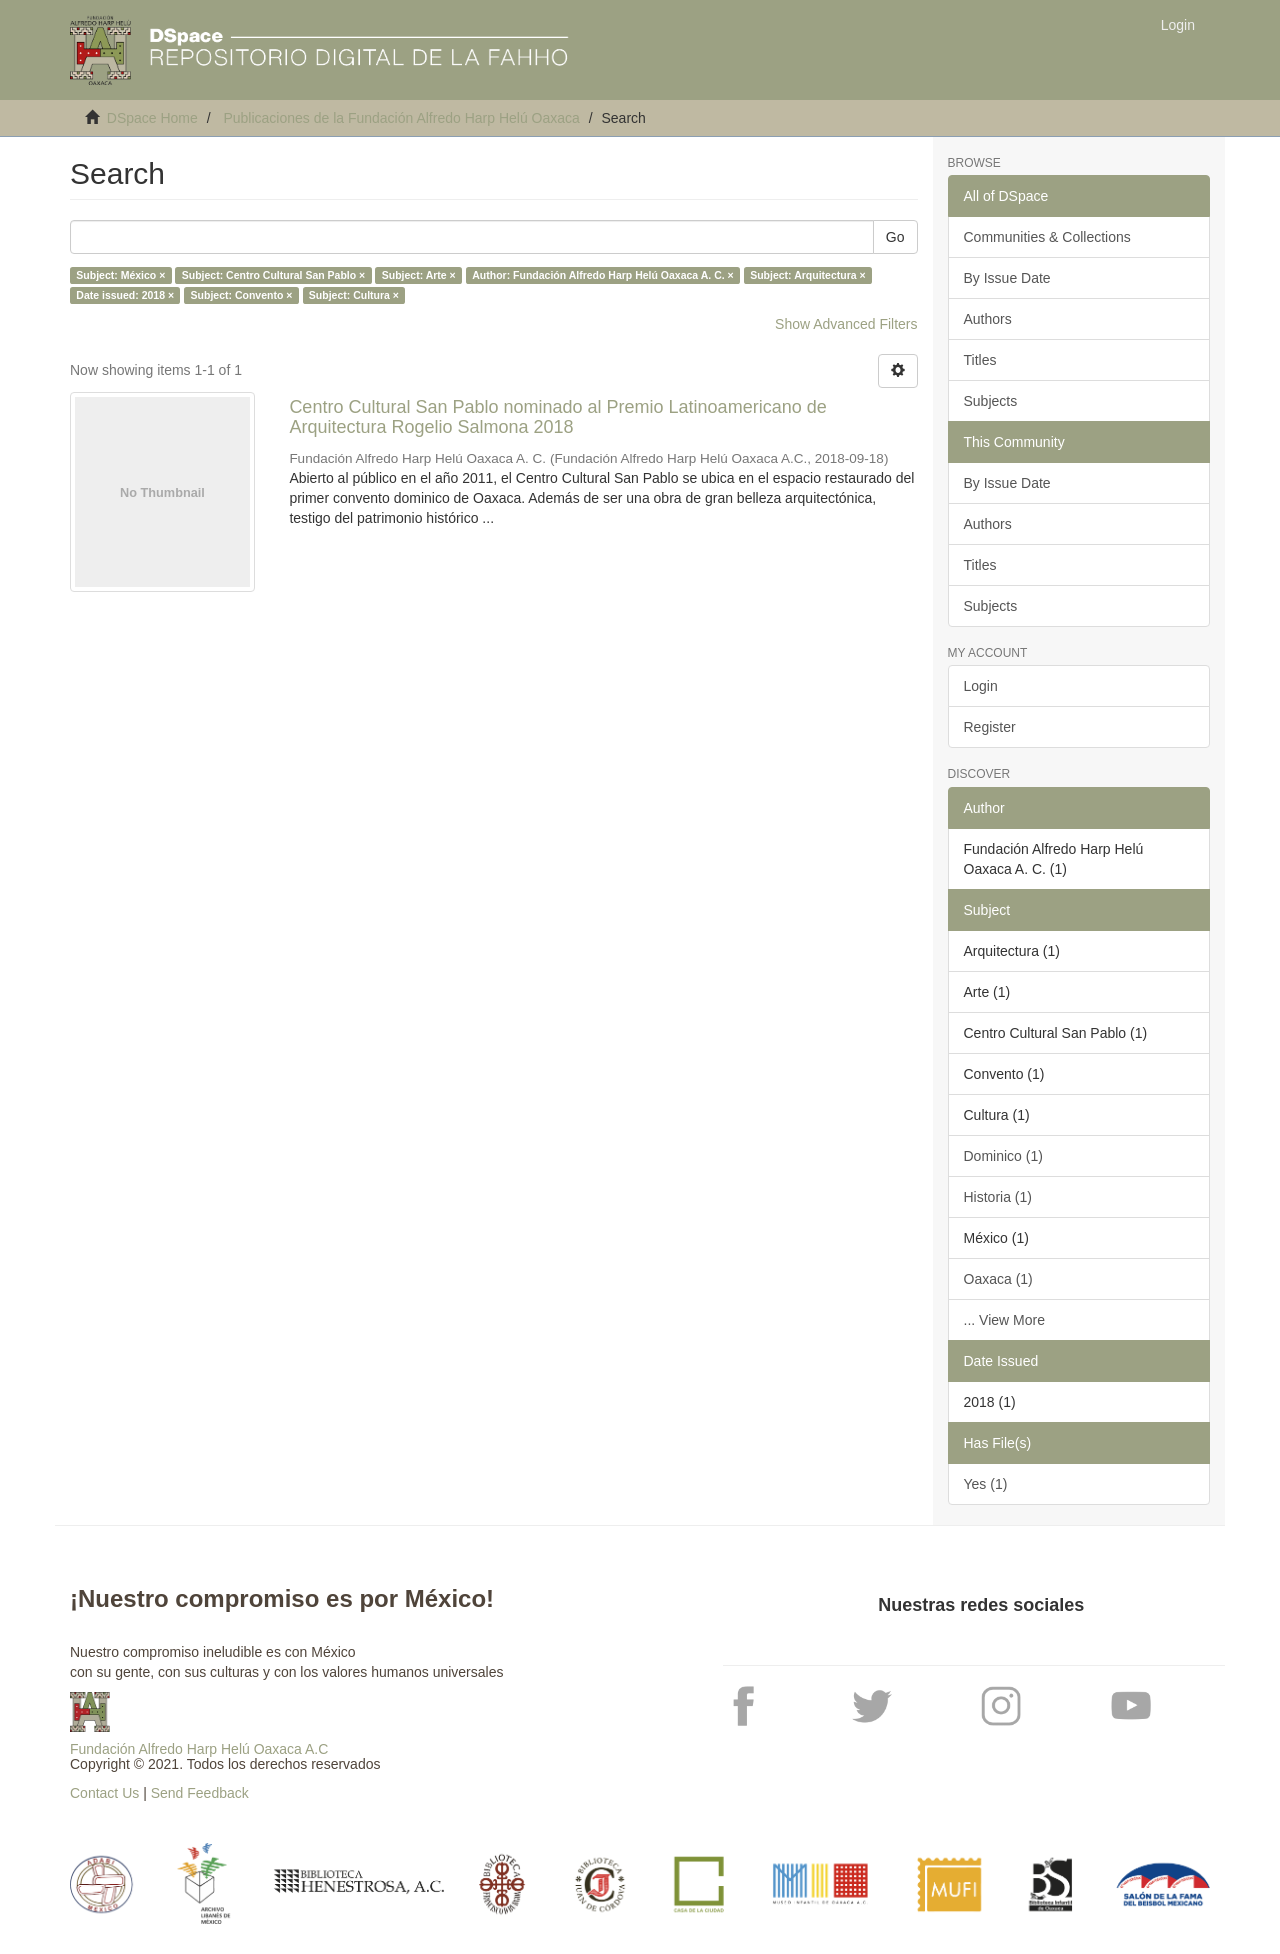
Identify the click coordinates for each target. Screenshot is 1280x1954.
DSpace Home (152, 118)
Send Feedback (200, 1793)
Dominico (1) (1003, 1156)
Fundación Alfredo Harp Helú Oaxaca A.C (199, 1749)
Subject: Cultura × (354, 295)
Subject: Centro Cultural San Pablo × (273, 275)
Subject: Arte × (419, 275)
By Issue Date (1007, 278)
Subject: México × (120, 275)
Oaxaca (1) (998, 1279)
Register (990, 727)
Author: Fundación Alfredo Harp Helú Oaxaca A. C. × (602, 275)
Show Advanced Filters (846, 324)
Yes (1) (986, 1484)
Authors (988, 319)
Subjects (991, 401)
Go (895, 237)
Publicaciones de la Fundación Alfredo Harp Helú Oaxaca (401, 118)
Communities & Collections (1047, 237)
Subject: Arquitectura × (807, 275)
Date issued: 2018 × (125, 295)
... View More (1004, 1320)
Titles (980, 360)
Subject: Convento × (242, 295)
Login (981, 686)
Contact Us (104, 1793)
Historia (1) (998, 1197)
